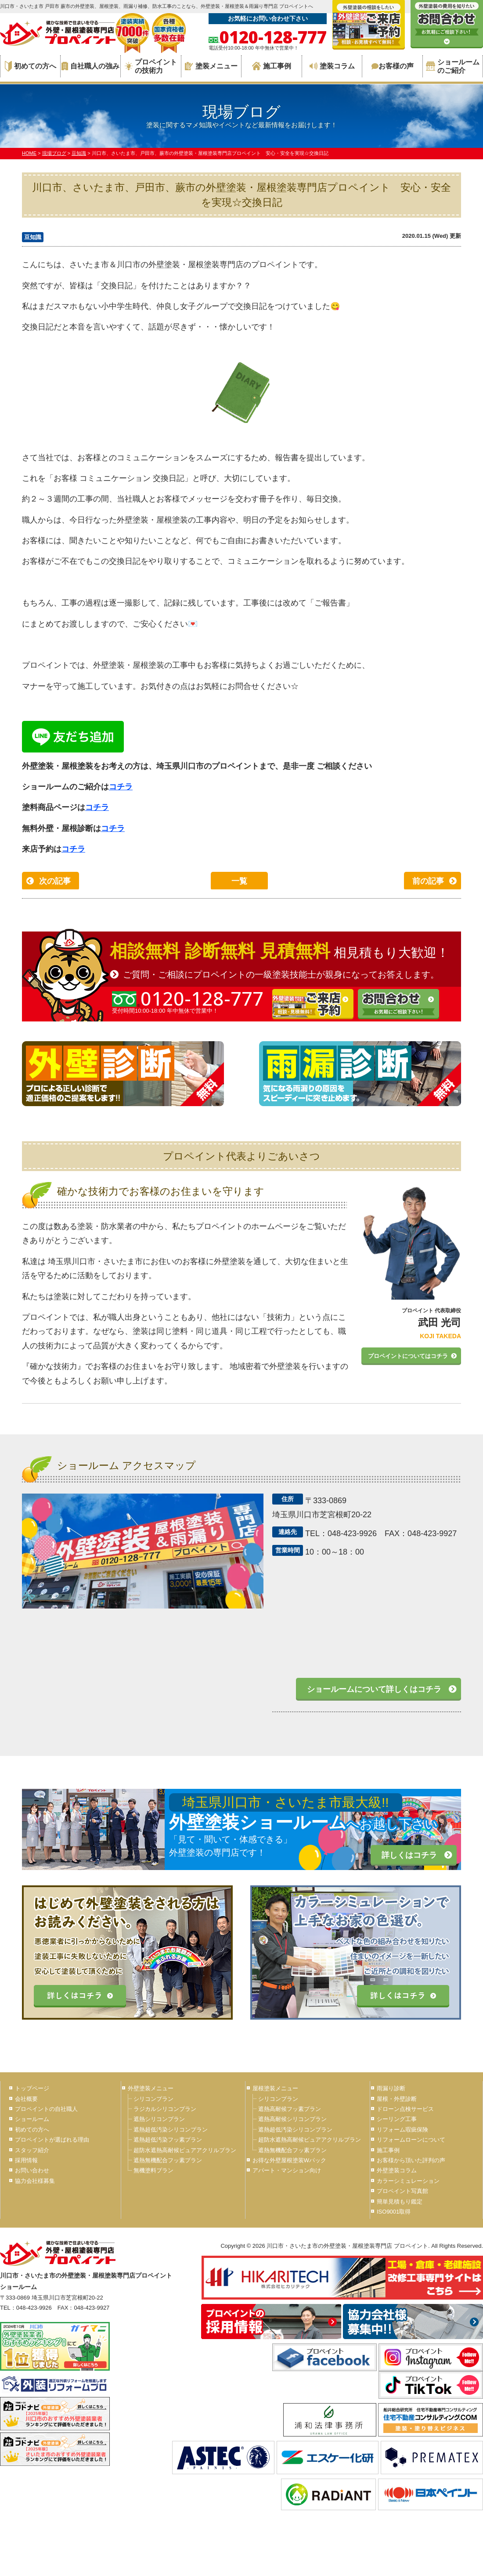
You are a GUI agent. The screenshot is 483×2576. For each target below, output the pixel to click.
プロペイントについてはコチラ (408, 1356)
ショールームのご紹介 (452, 66)
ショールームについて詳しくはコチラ (374, 1689)
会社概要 (26, 2099)
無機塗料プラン (153, 2170)
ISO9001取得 (394, 2211)
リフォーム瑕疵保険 (402, 2129)
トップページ (32, 2088)
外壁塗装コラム (397, 2170)
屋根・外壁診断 (397, 2099)
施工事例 (271, 66)
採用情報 (26, 2160)
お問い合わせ (32, 2170)
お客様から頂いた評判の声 (411, 2160)
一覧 (239, 881)
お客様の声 (392, 66)
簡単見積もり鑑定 (399, 2201)
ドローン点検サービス (405, 2109)
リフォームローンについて (411, 2139)
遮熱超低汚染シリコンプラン (170, 2129)
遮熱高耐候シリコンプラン (292, 2119)
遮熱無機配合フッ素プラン (167, 2160)
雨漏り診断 (391, 2088)
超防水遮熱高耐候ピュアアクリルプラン (184, 2150)
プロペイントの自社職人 (46, 2109)
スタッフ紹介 (32, 2150)
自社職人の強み (90, 66)
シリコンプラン (153, 2099)
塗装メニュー (211, 66)
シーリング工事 (397, 2119)
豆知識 (32, 237)
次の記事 (55, 881)
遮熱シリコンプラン (159, 2119)
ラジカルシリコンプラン (164, 2109)
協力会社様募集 (35, 2181)
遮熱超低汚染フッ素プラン (167, 2139)
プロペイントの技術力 (151, 66)
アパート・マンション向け (286, 2170)
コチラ (121, 786)
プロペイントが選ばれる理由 (52, 2139)
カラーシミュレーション (408, 2181)
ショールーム (32, 2119)
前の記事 (428, 881)
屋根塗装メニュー (275, 2088)
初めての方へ (30, 66)
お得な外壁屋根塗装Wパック (289, 2160)
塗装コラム (332, 66)
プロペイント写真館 (402, 2191)
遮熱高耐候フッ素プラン (289, 2109)
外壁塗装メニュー (150, 2088)
